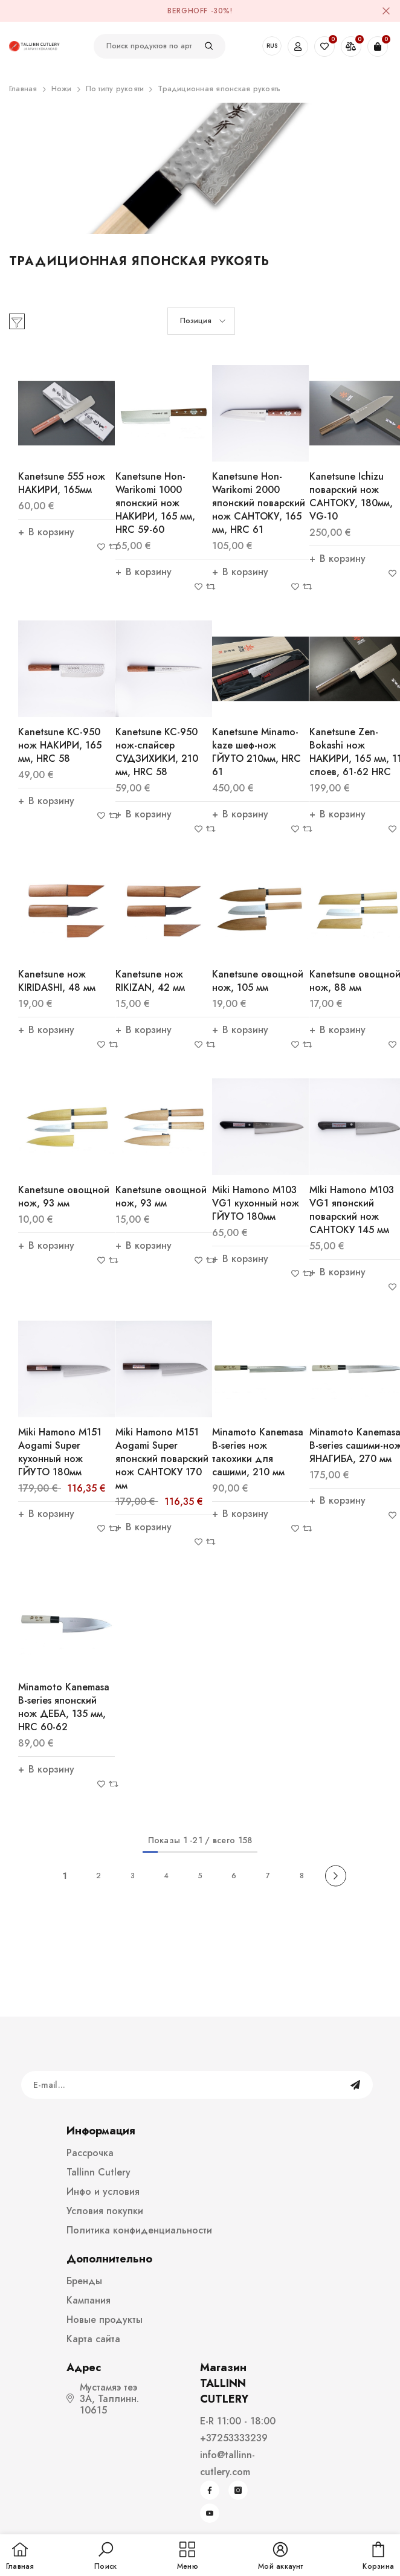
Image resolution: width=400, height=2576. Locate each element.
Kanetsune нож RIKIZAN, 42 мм (150, 980)
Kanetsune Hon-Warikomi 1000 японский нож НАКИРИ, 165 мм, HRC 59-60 (155, 502)
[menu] (187, 2556)
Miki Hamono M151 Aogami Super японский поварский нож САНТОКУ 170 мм (161, 1458)
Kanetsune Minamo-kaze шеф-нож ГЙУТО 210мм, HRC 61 (256, 752)
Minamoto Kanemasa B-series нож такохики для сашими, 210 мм (257, 1452)
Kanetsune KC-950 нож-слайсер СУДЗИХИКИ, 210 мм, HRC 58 (156, 752)
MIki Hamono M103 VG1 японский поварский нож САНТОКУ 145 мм (351, 1210)
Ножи (61, 88)
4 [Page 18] (166, 1875)
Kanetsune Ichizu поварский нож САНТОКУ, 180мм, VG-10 (351, 496)
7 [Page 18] (268, 1875)
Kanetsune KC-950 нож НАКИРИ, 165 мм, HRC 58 (60, 745)
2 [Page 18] (98, 1875)
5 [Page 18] (200, 1875)
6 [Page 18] (233, 1875)
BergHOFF (187, 10)
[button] (201, 321)
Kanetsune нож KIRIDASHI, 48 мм (56, 980)
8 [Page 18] (302, 1875)
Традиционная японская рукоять (219, 88)
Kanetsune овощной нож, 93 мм (63, 1196)
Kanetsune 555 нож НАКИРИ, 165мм (61, 483)
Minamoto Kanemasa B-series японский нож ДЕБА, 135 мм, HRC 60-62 (63, 1707)
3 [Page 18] (133, 1875)
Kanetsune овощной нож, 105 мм (257, 980)
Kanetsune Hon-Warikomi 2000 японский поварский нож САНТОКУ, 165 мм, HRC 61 (258, 502)
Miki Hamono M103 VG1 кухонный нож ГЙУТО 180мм (255, 1203)
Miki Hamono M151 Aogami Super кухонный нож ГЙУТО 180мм (60, 1452)
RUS (271, 45)
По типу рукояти (115, 88)
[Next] (335, 1875)
